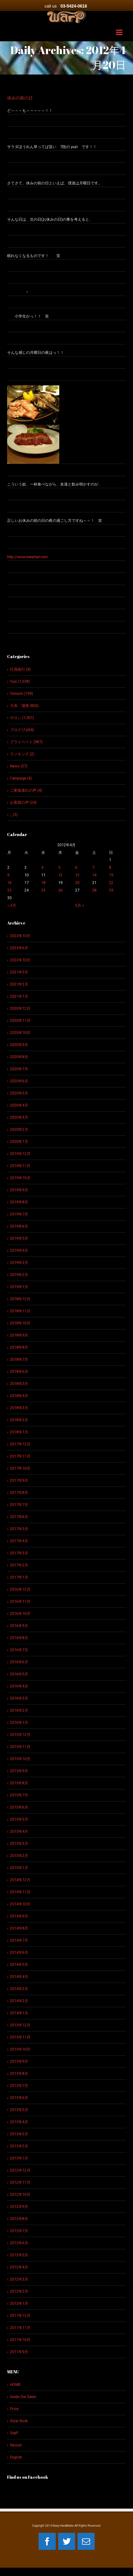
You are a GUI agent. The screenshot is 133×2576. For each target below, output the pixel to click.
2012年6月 (19, 2243)
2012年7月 (19, 2231)
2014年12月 (20, 1880)
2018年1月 (19, 1432)
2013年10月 (20, 2049)
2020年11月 (20, 1020)
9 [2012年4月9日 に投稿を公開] (8, 875)
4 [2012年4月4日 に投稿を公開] (42, 867)
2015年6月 (19, 1807)
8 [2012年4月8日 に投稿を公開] (110, 867)
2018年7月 (19, 1359)
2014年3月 (19, 1989)
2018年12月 (20, 1299)
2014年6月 (19, 1952)
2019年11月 (20, 1166)
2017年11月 (20, 1456)
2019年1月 (19, 1287)
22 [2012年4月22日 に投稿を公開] (111, 882)
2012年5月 (19, 2255)
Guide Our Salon (23, 2396)
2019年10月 (20, 1178)
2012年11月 (20, 2182)
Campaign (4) (21, 778)
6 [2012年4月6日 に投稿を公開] (76, 867)
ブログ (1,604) (22, 730)
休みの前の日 (20, 98)
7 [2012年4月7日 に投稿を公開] (93, 867)
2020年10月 (20, 1032)
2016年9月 (19, 1625)
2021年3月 (19, 972)
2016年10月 (20, 1613)
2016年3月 (19, 1698)
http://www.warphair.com (27, 557)
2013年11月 (20, 2037)
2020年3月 (19, 1117)
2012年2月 (19, 2291)
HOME (15, 2384)
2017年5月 (19, 1529)
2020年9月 (19, 1045)
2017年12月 (20, 1444)
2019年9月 (19, 1190)
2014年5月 (19, 1964)
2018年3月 (19, 1408)
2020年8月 (19, 1057)
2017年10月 (20, 1468)
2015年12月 (20, 1734)
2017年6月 (19, 1517)
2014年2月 (19, 2001)
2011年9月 (19, 2352)
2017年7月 (19, 1504)
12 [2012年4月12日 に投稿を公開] (60, 875)
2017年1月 (19, 1577)
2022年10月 (20, 960)
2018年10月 (20, 1323)
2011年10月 (20, 2340)
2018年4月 (19, 1395)
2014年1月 (19, 2013)
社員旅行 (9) (20, 669)
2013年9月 (19, 2061)
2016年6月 (19, 1662)
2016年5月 (19, 1674)
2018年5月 (19, 1383)
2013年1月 (19, 2158)
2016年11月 (20, 1601)
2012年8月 (19, 2218)
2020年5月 (19, 1093)
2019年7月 (19, 1214)
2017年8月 (19, 1492)
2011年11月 (20, 2327)
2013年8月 (19, 2073)
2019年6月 (19, 1226)
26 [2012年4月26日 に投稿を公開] (60, 890)
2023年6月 (19, 948)
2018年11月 (20, 1311)
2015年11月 (20, 1746)
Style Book (19, 2421)
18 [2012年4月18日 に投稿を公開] (43, 882)
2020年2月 (19, 1129)
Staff (14, 2433)
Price (14, 2409)
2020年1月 (19, 1141)
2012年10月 (20, 2194)
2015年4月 (19, 1831)
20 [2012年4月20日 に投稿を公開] (77, 882)
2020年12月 (20, 1008)
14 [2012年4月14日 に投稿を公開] (94, 875)
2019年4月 (19, 1250)
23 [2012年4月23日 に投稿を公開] (9, 890)
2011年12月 (20, 2315)
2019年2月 (19, 1274)
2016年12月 (20, 1589)
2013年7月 (19, 2085)
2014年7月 (19, 1940)
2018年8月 (19, 1347)
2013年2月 (19, 2146)
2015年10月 (20, 1759)
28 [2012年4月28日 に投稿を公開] (94, 890)
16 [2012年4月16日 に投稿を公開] (9, 882)
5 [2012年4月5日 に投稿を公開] (59, 867)
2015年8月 (19, 1783)
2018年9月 (19, 1335)
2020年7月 (19, 1069)
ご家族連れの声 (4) (26, 790)
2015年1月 (19, 1867)
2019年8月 (19, 1202)
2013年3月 (19, 2134)
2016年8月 (19, 1638)
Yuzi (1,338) (20, 681)
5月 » (79, 905)
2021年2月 (19, 984)
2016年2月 (19, 1710)
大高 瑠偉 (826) (24, 705)
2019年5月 (19, 1238)
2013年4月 (19, 2122)
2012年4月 (19, 2267)
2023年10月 (20, 936)
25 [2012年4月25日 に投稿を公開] (43, 890)
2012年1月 (19, 2303)
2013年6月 (19, 2097)
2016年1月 (19, 1722)
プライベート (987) (26, 742)
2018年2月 (19, 1420)
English (16, 2457)
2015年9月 (19, 1771)
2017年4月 (19, 1541)
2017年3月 (19, 1553)
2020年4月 (19, 1105)
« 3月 (11, 905)
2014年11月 (20, 1892)
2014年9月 (19, 1916)
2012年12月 (20, 2170)
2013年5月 (19, 2110)
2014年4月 (19, 1976)
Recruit (16, 2445)
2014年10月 (20, 1904)
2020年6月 (19, 1081)
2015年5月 (19, 1819)
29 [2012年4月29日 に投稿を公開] (111, 890)
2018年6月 (19, 1371)
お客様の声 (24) (23, 802)
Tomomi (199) (21, 693)
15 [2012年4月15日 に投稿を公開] (111, 875)
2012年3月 (19, 2279)
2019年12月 (20, 1153)
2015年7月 (19, 1795)
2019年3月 (19, 1262)
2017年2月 (19, 1565)
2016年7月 (19, 1650)
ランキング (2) (22, 754)
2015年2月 (19, 1855)
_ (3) (14, 814)
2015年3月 (19, 1843)
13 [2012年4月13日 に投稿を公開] (77, 875)
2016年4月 (19, 1686)
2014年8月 (19, 1928)
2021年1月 (19, 996)
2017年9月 (19, 1480)
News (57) (18, 766)
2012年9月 (19, 2206)
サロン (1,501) (22, 717)
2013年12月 (20, 2025)
